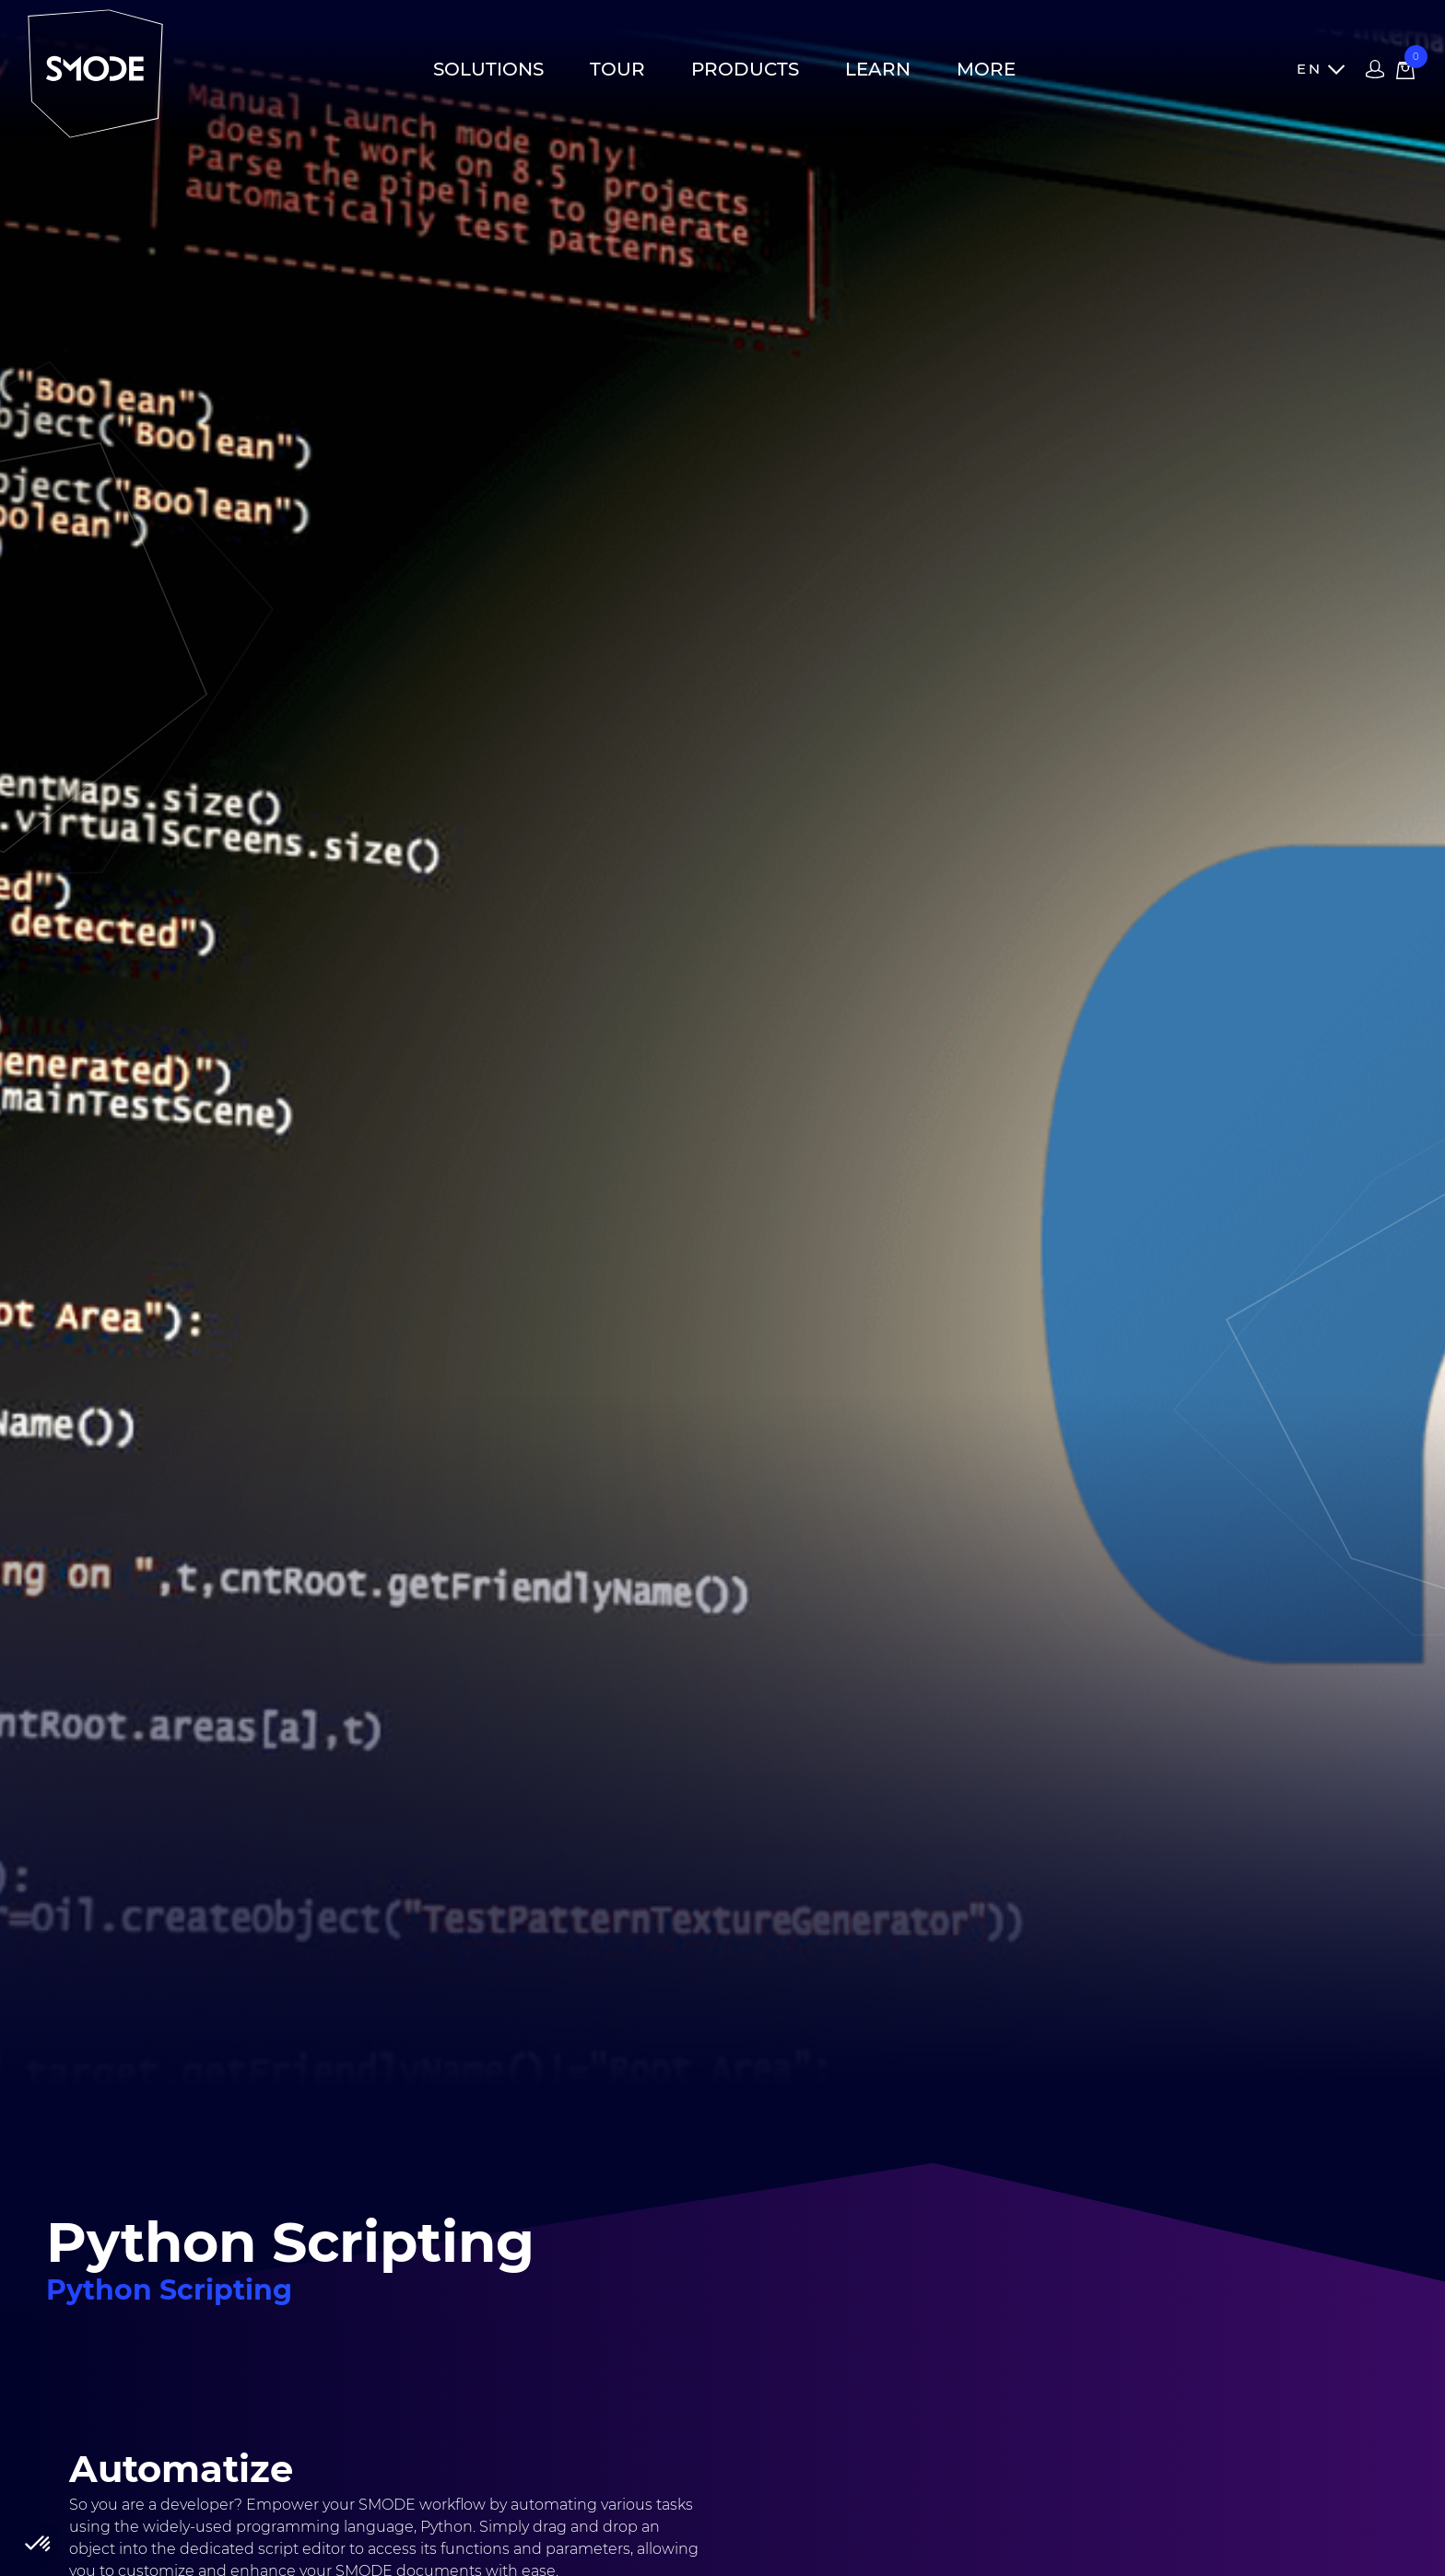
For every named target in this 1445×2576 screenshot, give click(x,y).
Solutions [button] (488, 69)
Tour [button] (617, 69)
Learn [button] (877, 69)
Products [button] (745, 69)
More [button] (986, 69)
